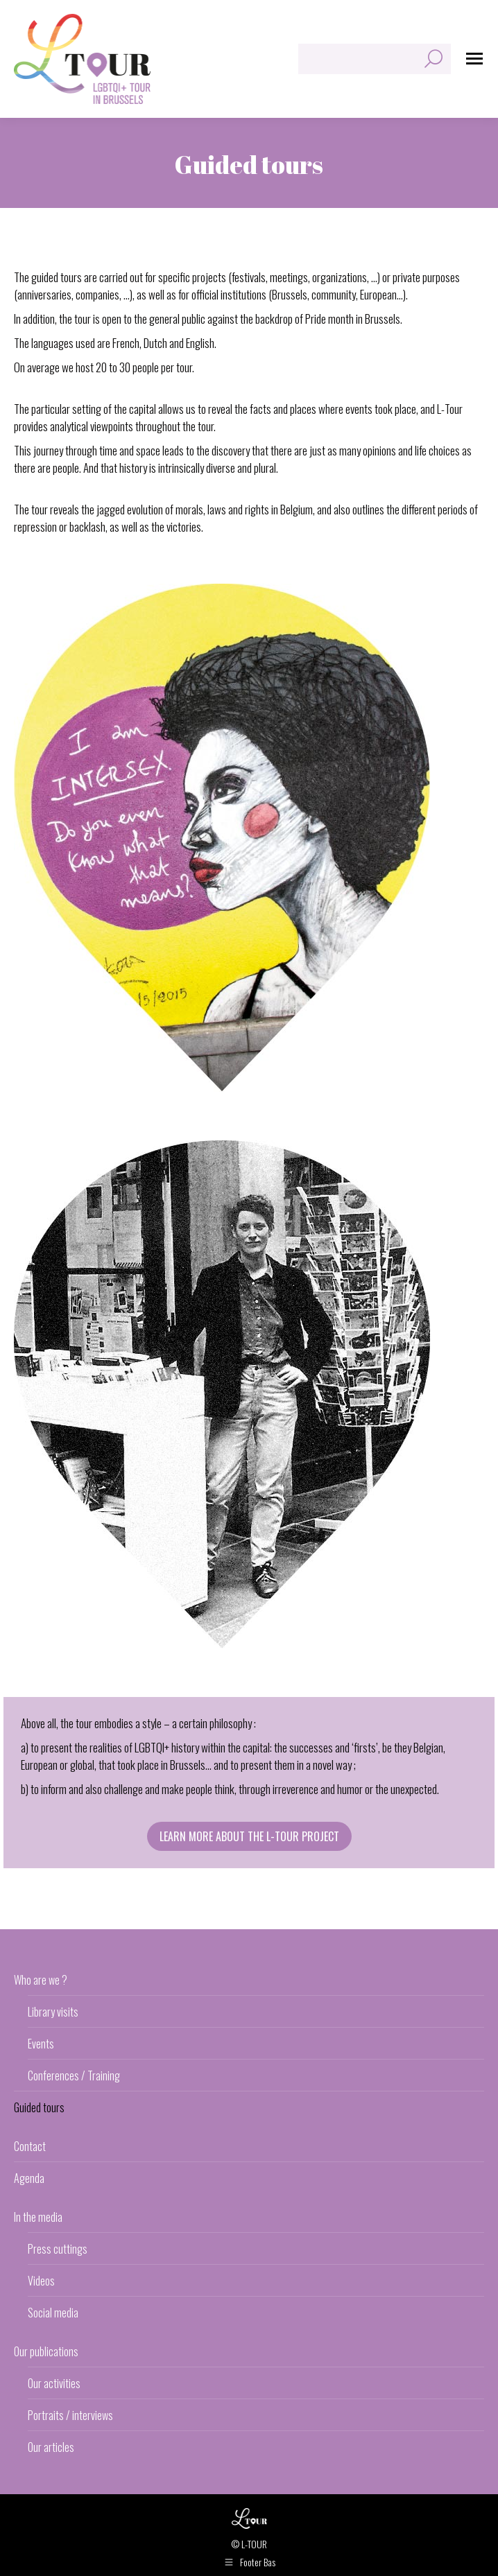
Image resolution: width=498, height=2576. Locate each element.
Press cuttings (57, 2248)
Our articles (51, 2447)
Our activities (54, 2383)
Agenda (29, 2178)
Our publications (46, 2351)
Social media (53, 2312)
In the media (38, 2217)
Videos (41, 2280)
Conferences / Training (74, 2075)
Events (41, 2043)
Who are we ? (40, 1980)
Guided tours (39, 2107)
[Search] (374, 59)
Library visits (53, 2011)
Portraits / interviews (70, 2415)
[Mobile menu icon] (474, 58)
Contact (30, 2146)
